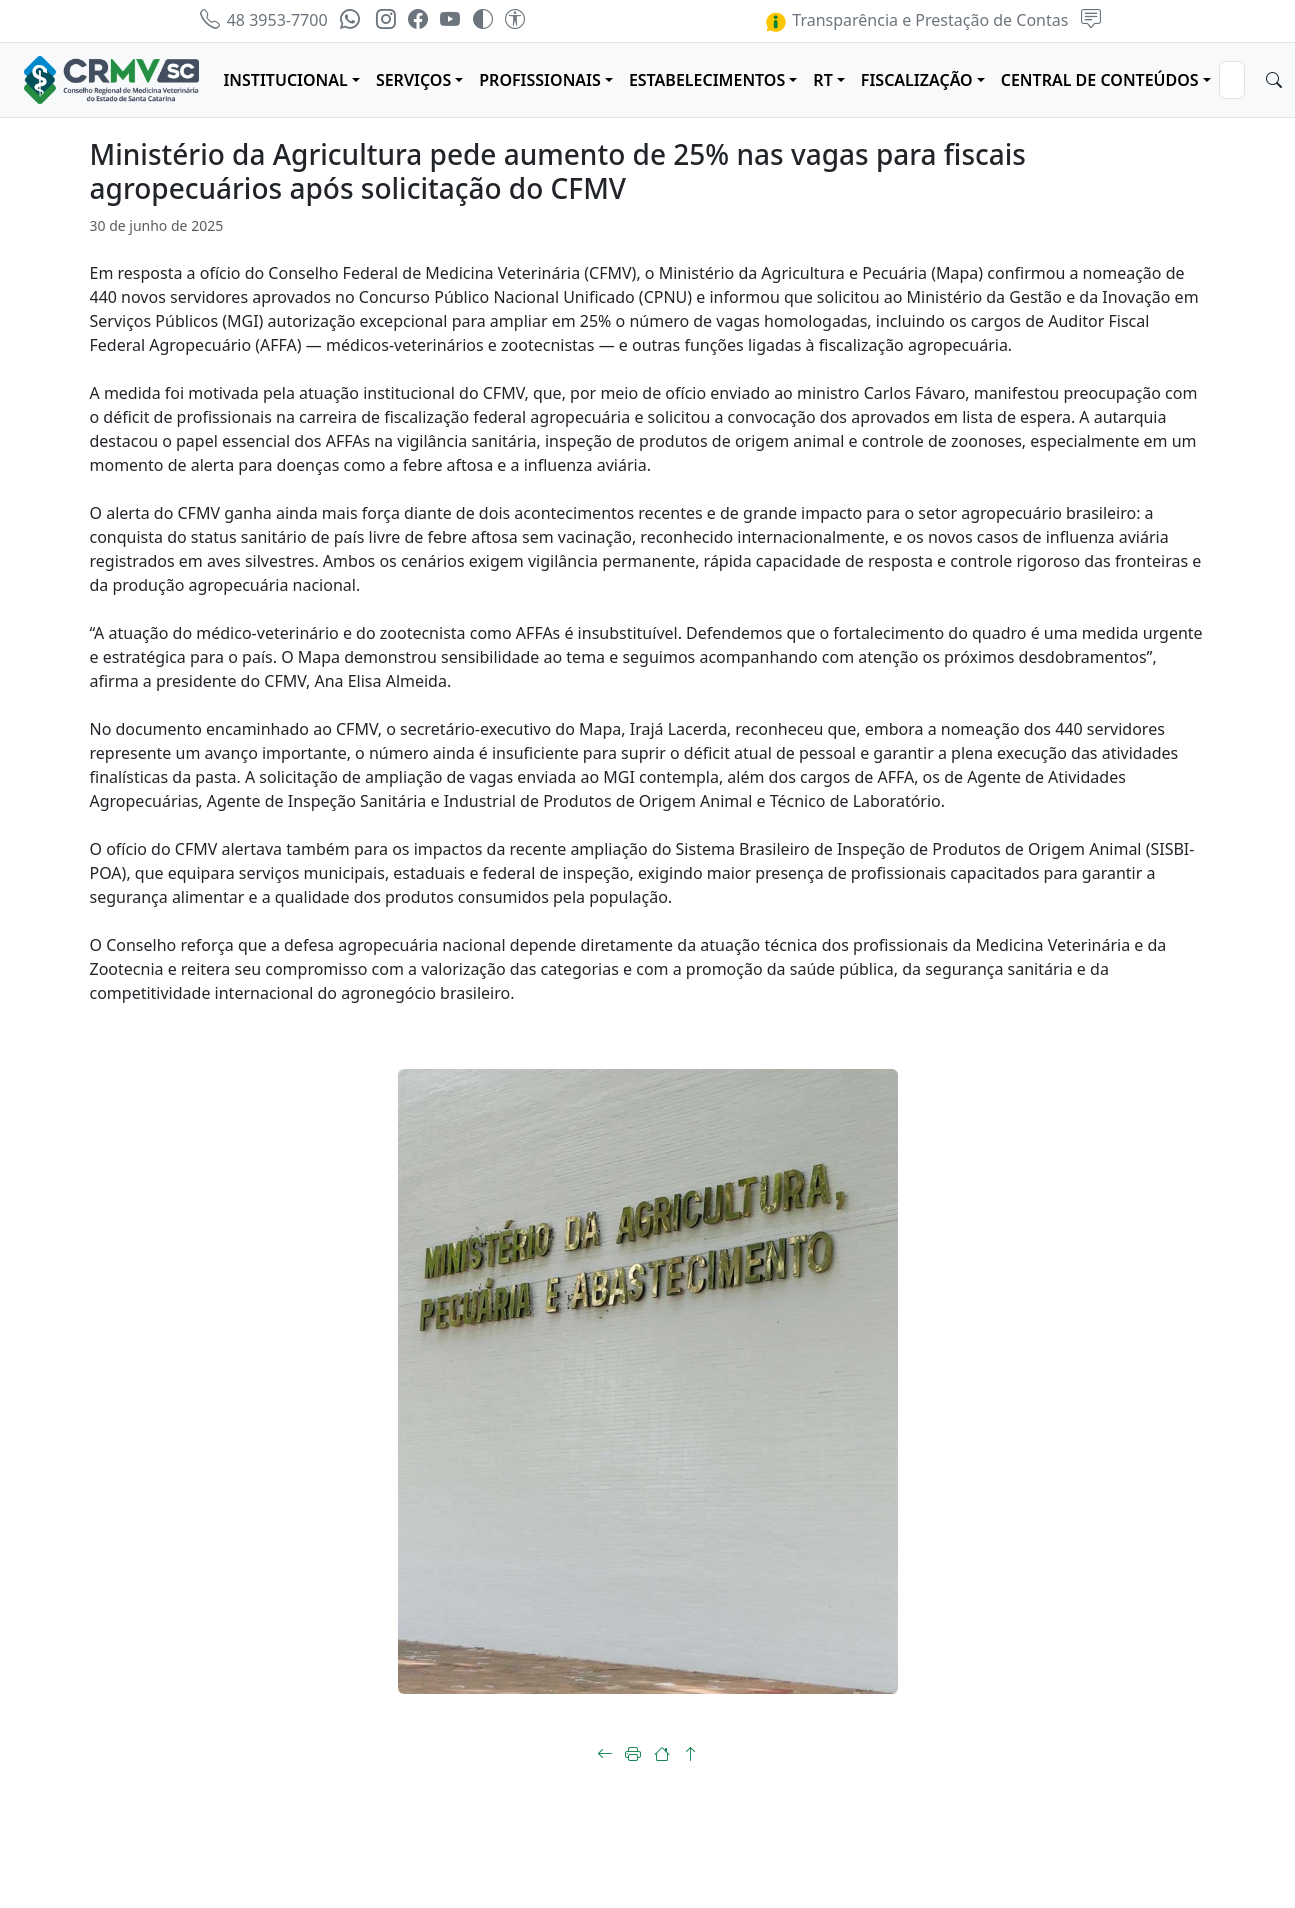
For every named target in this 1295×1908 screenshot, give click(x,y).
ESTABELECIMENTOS (707, 80)
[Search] (1232, 80)
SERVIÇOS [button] (413, 80)
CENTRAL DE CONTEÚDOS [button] (1100, 80)
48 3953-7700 (264, 20)
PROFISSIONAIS (540, 80)
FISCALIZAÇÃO (917, 80)
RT (822, 80)
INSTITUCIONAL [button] (285, 80)
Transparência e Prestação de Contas (916, 20)
